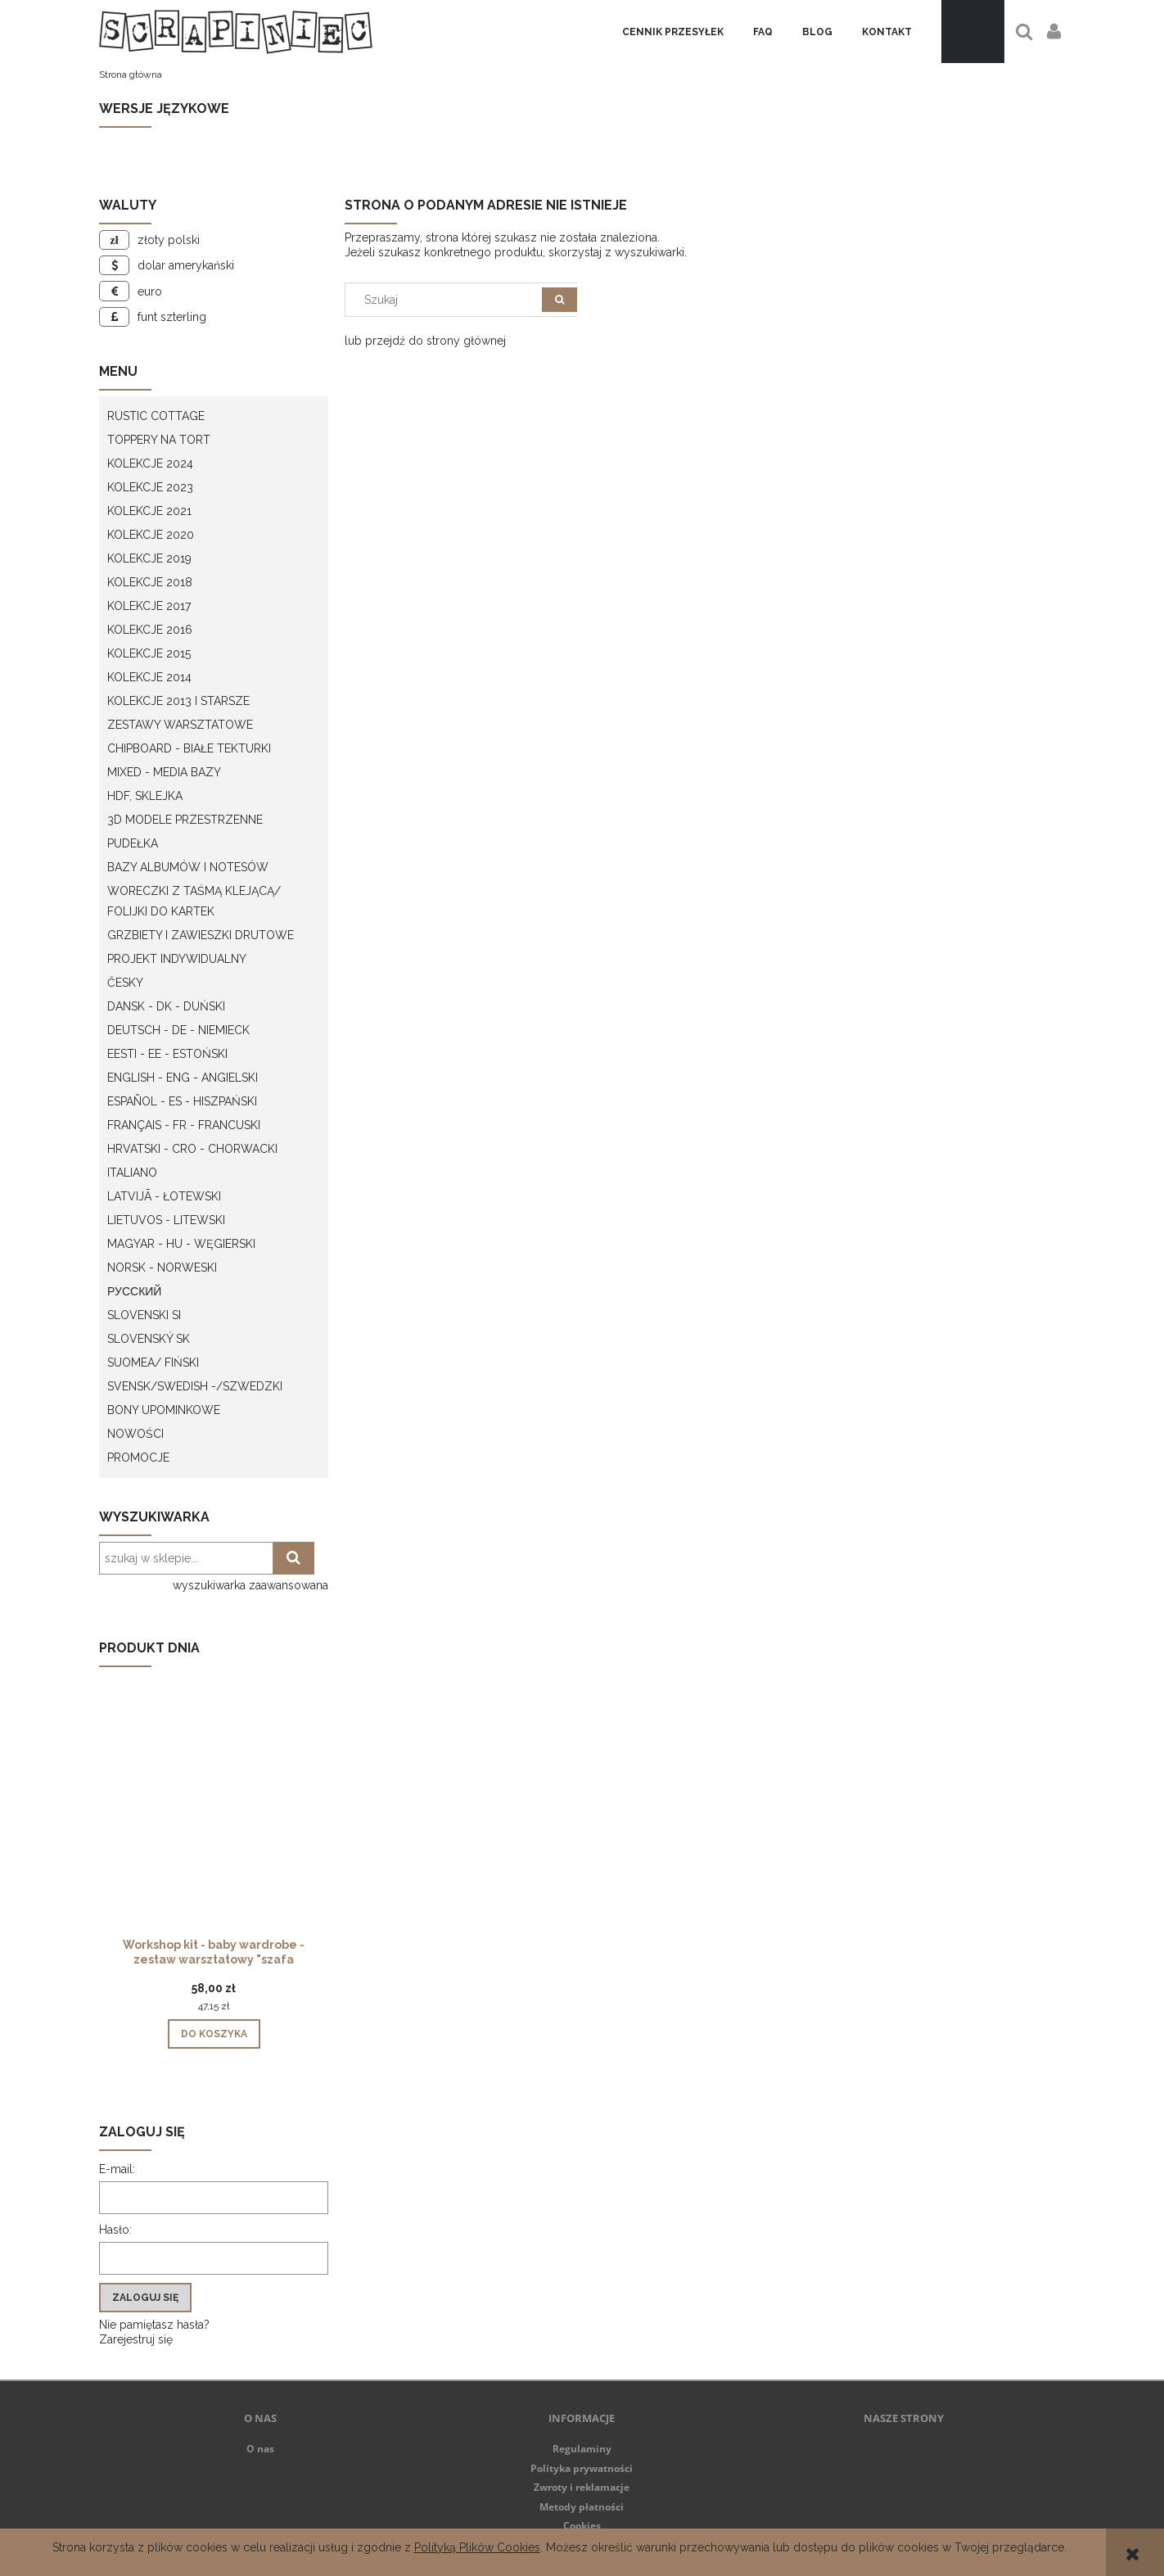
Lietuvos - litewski (166, 1220)
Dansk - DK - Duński (166, 1006)
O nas (260, 2449)
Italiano (132, 1172)
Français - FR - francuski (183, 1125)
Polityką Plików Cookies (477, 2547)
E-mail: (117, 2169)
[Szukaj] (559, 299)
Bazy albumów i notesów (187, 867)
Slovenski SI (144, 1315)
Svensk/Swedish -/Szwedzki (194, 1386)
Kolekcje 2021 (149, 510)
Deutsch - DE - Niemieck (178, 1030)
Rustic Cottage (156, 416)
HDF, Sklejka (145, 795)
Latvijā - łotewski (164, 1196)
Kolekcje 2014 (149, 677)
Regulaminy (582, 2449)
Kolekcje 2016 (149, 629)
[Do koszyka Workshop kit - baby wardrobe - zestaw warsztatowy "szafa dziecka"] (214, 2034)
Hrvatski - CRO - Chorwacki (192, 1148)
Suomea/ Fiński (153, 1362)
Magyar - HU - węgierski (181, 1243)
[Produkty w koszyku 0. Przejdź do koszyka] (972, 31)
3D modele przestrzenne (185, 819)
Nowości (135, 1433)
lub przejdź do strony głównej (425, 340)
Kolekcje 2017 (149, 605)
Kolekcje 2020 (150, 534)
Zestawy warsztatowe (180, 724)
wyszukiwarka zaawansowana (250, 1585)
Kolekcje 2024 (150, 463)
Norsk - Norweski (162, 1267)
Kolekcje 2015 (149, 653)
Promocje (138, 1457)
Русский (134, 1291)
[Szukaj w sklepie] (447, 299)
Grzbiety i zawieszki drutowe (200, 935)
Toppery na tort (158, 439)
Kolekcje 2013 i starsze (178, 700)
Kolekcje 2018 (149, 582)
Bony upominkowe (163, 1410)
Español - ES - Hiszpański (182, 1101)
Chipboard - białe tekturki (189, 748)
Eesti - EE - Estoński (167, 1053)
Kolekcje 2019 (149, 558)
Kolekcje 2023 (150, 487)
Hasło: (115, 2229)
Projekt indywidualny (176, 958)
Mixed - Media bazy (164, 772)
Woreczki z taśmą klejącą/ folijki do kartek (194, 901)
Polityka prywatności (581, 2468)
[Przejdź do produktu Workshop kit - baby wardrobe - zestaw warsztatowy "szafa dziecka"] (214, 1829)
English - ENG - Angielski (182, 1077)
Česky (125, 982)
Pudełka (132, 843)
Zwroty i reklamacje (581, 2487)
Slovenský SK (148, 1338)
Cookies (582, 2526)
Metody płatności (581, 2507)
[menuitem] (673, 32)
